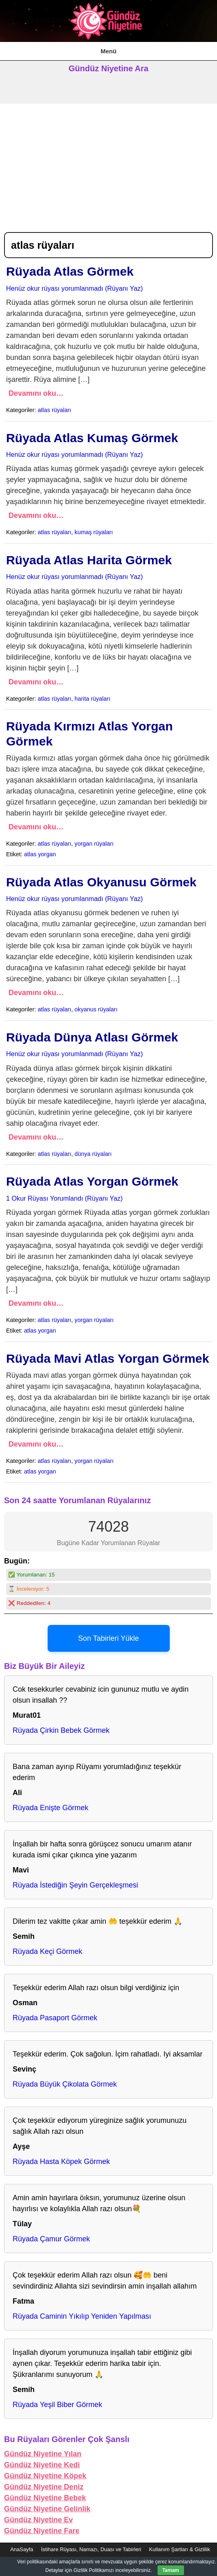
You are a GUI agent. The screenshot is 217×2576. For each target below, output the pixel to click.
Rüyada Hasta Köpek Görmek (61, 2161)
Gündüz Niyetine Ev (38, 2520)
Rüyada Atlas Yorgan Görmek (92, 1181)
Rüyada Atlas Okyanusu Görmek (101, 882)
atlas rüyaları (54, 410)
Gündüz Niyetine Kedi (42, 2465)
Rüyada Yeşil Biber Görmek (57, 2405)
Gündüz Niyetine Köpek (45, 2476)
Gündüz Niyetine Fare (41, 2531)
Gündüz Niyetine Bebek (45, 2498)
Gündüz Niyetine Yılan (42, 2454)
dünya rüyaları (93, 1154)
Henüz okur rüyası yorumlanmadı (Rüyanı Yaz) (74, 288)
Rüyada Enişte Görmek (50, 1808)
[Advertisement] (108, 165)
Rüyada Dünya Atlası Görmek (92, 1037)
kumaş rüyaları (94, 532)
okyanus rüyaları (96, 1009)
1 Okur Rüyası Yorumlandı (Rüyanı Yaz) (64, 1198)
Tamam (170, 2570)
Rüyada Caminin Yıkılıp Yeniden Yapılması (82, 2316)
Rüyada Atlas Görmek (70, 271)
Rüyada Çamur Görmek (51, 2239)
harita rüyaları (92, 698)
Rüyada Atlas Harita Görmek (89, 560)
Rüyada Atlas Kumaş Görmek (92, 438)
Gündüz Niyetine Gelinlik (47, 2509)
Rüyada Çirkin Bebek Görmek (61, 1730)
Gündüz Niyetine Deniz (43, 2487)
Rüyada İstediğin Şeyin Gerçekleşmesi (75, 1885)
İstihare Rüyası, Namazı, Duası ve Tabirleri (91, 2549)
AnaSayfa (21, 2549)
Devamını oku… (36, 393)
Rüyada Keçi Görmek (47, 1951)
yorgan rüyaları (94, 843)
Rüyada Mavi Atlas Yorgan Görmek (107, 1358)
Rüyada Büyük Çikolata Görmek (65, 2084)
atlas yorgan (40, 854)
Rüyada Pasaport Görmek (55, 2018)
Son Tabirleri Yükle (108, 1638)
